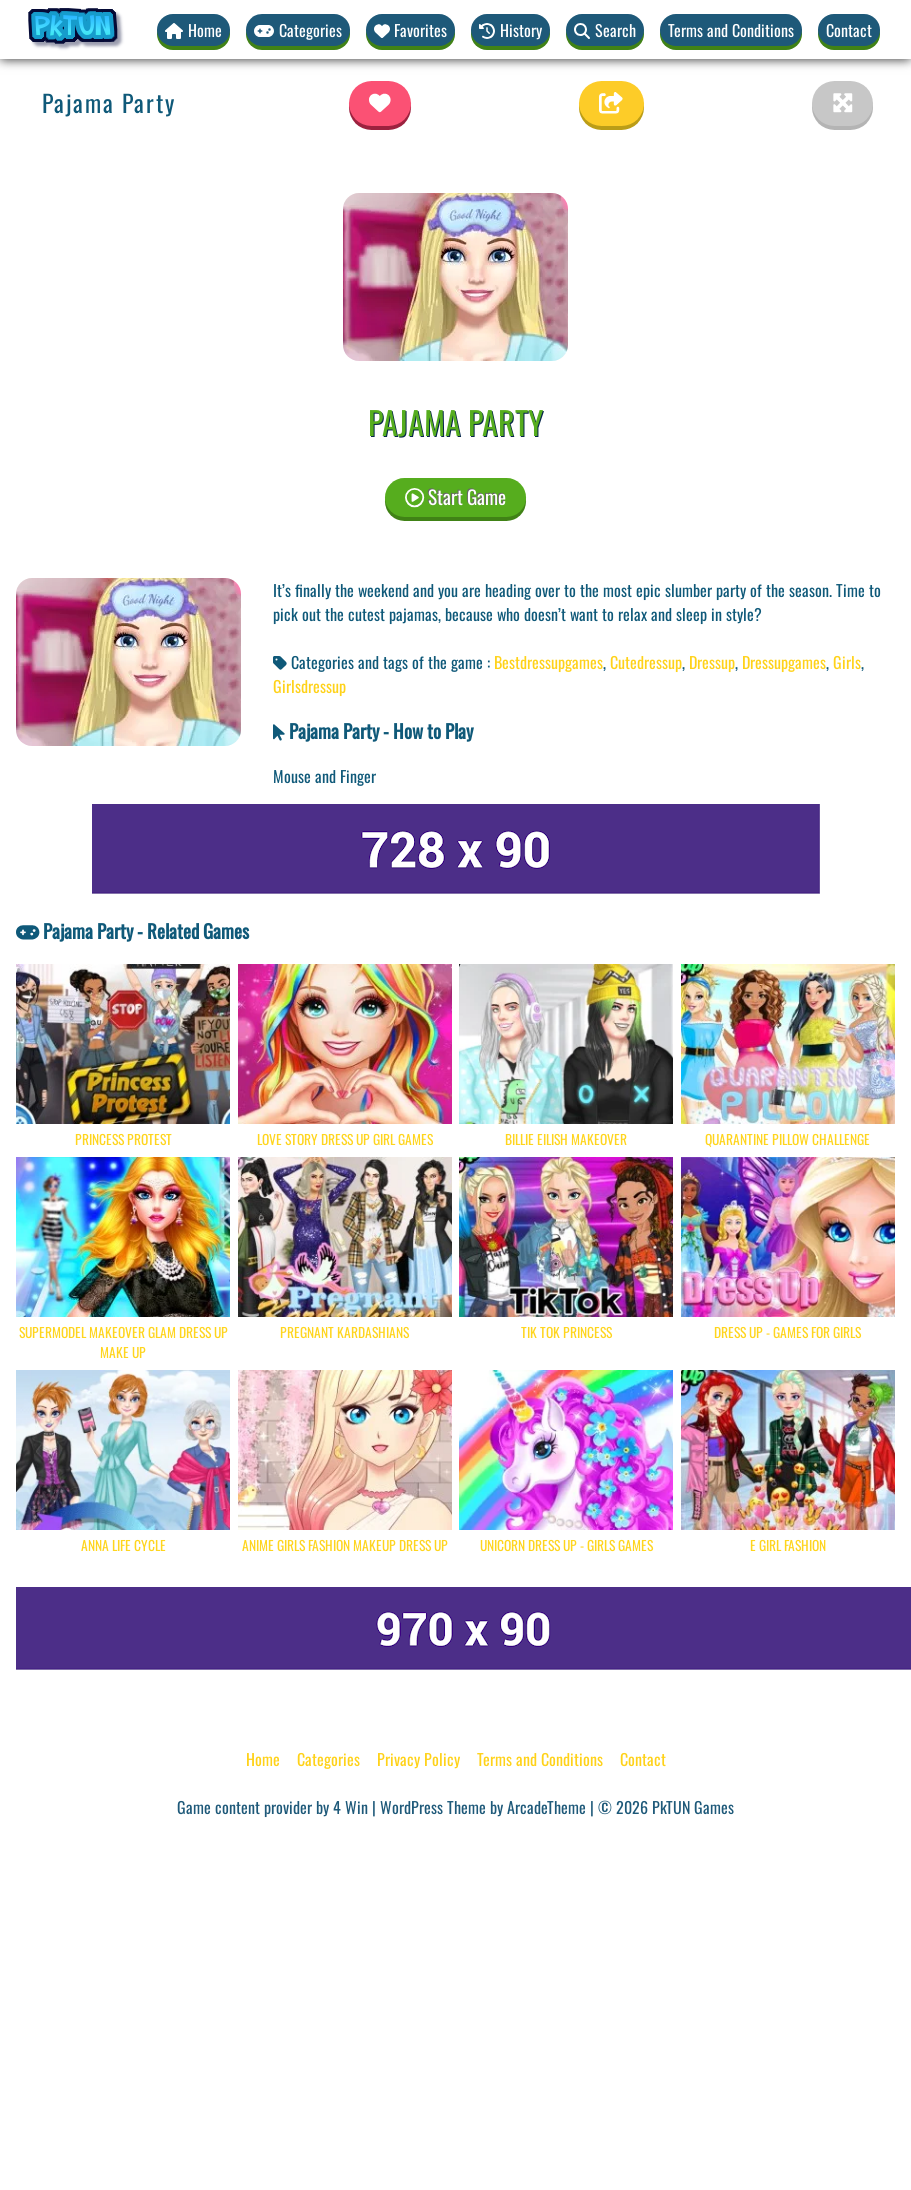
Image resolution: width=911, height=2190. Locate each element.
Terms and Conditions (731, 30)
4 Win (350, 1807)
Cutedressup (646, 662)
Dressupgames (784, 662)
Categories (328, 1759)
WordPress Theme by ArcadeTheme (483, 1807)
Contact (849, 30)
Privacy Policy (418, 1759)
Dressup (712, 662)
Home (263, 1759)
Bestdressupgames (548, 662)
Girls (847, 662)
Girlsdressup (309, 686)
